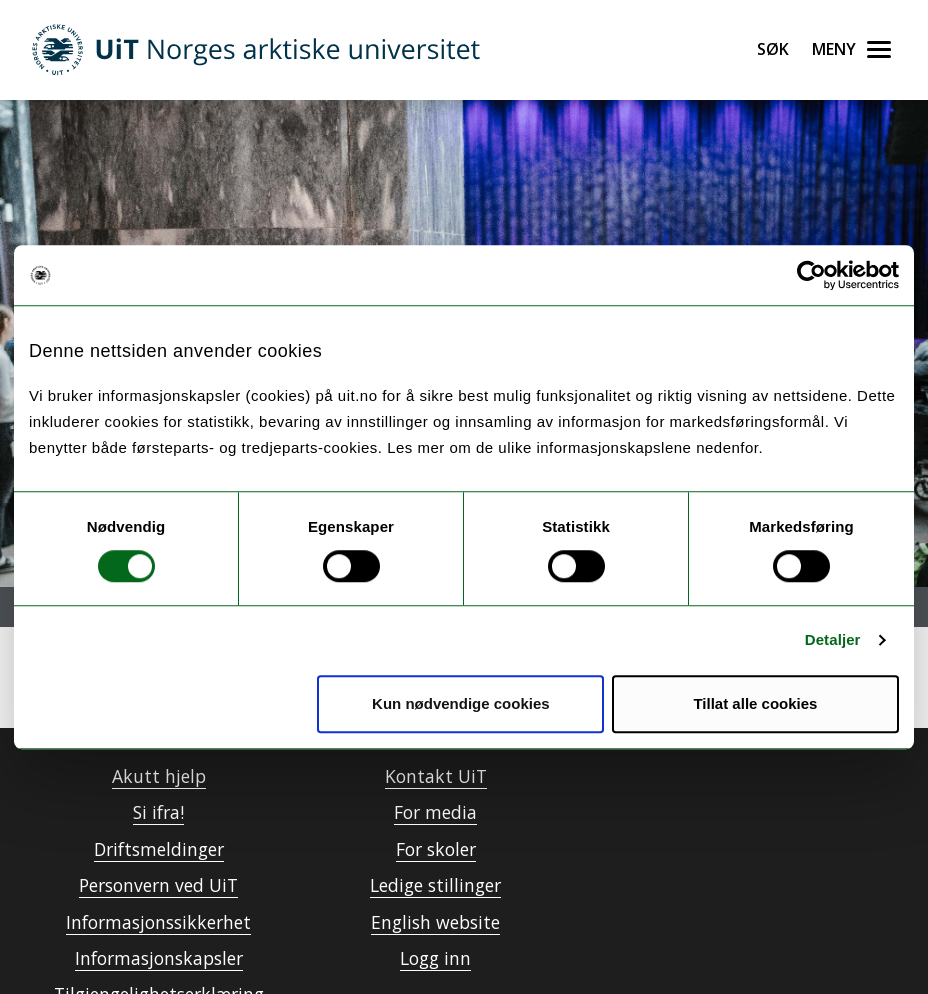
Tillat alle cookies (755, 703)
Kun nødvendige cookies (461, 703)
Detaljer (833, 639)
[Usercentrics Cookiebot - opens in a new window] (811, 275)
